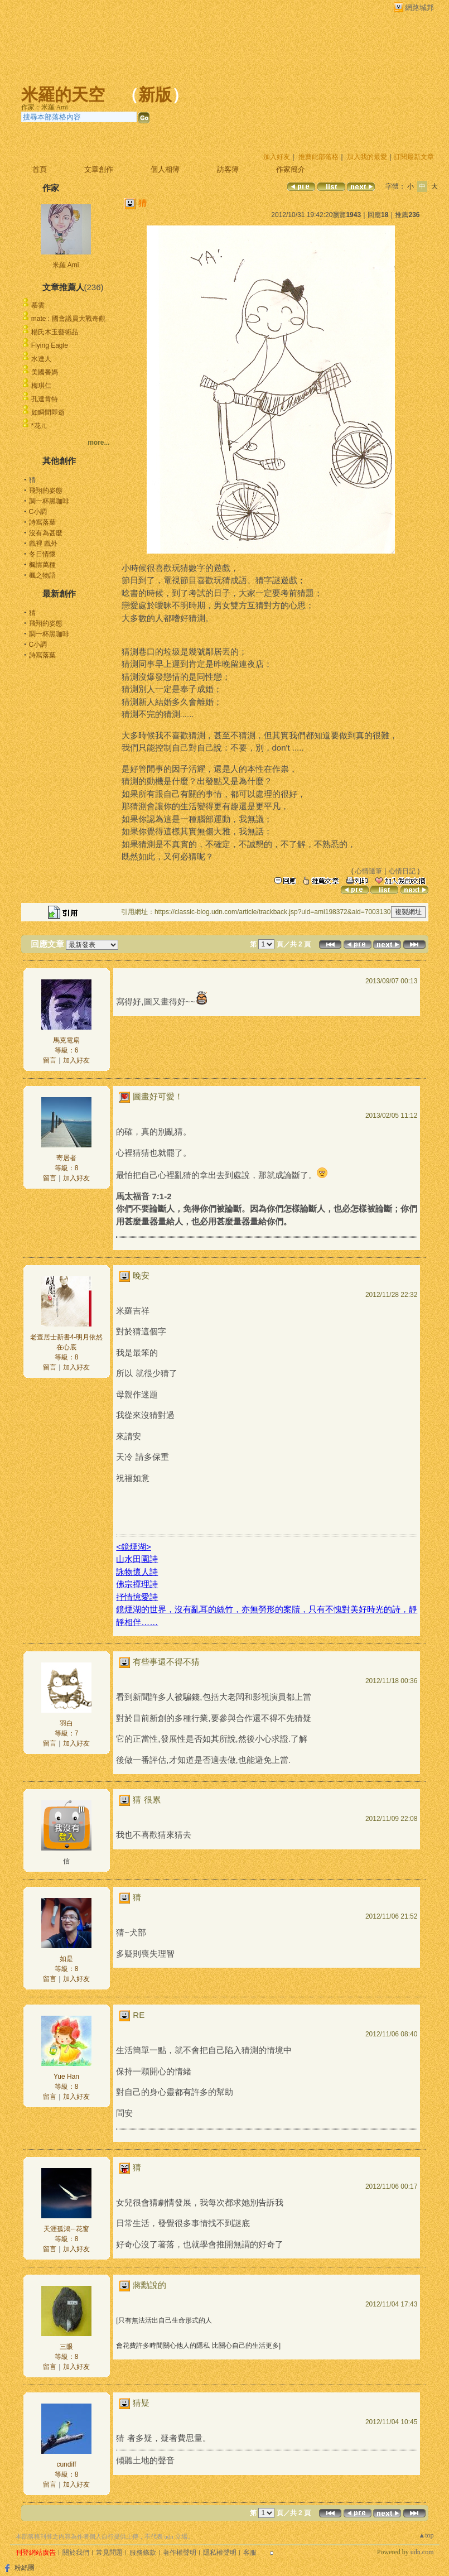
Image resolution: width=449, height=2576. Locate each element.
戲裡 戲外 (43, 543)
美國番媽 (44, 372)
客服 (250, 2552)
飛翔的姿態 (45, 490)
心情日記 (402, 871)
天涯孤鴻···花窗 (66, 2229)
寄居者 (66, 1158)
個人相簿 (165, 169)
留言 (49, 1060)
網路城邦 (419, 7)
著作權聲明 (179, 2552)
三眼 (66, 2347)
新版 (155, 94)
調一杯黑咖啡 (49, 501)
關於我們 (75, 2552)
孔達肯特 (44, 399)
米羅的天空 (63, 94)
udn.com (422, 2552)
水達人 (41, 359)
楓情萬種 (42, 565)
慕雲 (38, 305)
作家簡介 (290, 169)
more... (98, 442)
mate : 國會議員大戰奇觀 (68, 319)
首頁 (39, 169)
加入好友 (276, 157)
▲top (425, 2535)
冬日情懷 (42, 554)
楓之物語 (42, 575)
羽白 (66, 1723)
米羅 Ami (65, 265)
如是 (66, 1959)
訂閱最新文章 (414, 157)
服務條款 (142, 2552)
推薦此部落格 (318, 157)
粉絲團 (25, 2568)
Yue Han (66, 2076)
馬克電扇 (66, 1040)
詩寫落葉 (42, 522)
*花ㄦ (39, 426)
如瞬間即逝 (48, 412)
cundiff (66, 2464)
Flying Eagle (49, 345)
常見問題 (109, 2552)
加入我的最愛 (367, 157)
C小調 (38, 512)
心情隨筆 (368, 871)
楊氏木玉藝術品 (54, 332)
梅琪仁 (41, 386)
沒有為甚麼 (45, 533)
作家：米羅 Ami (44, 107)
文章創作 (98, 169)
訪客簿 (228, 169)
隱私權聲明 (219, 2552)
